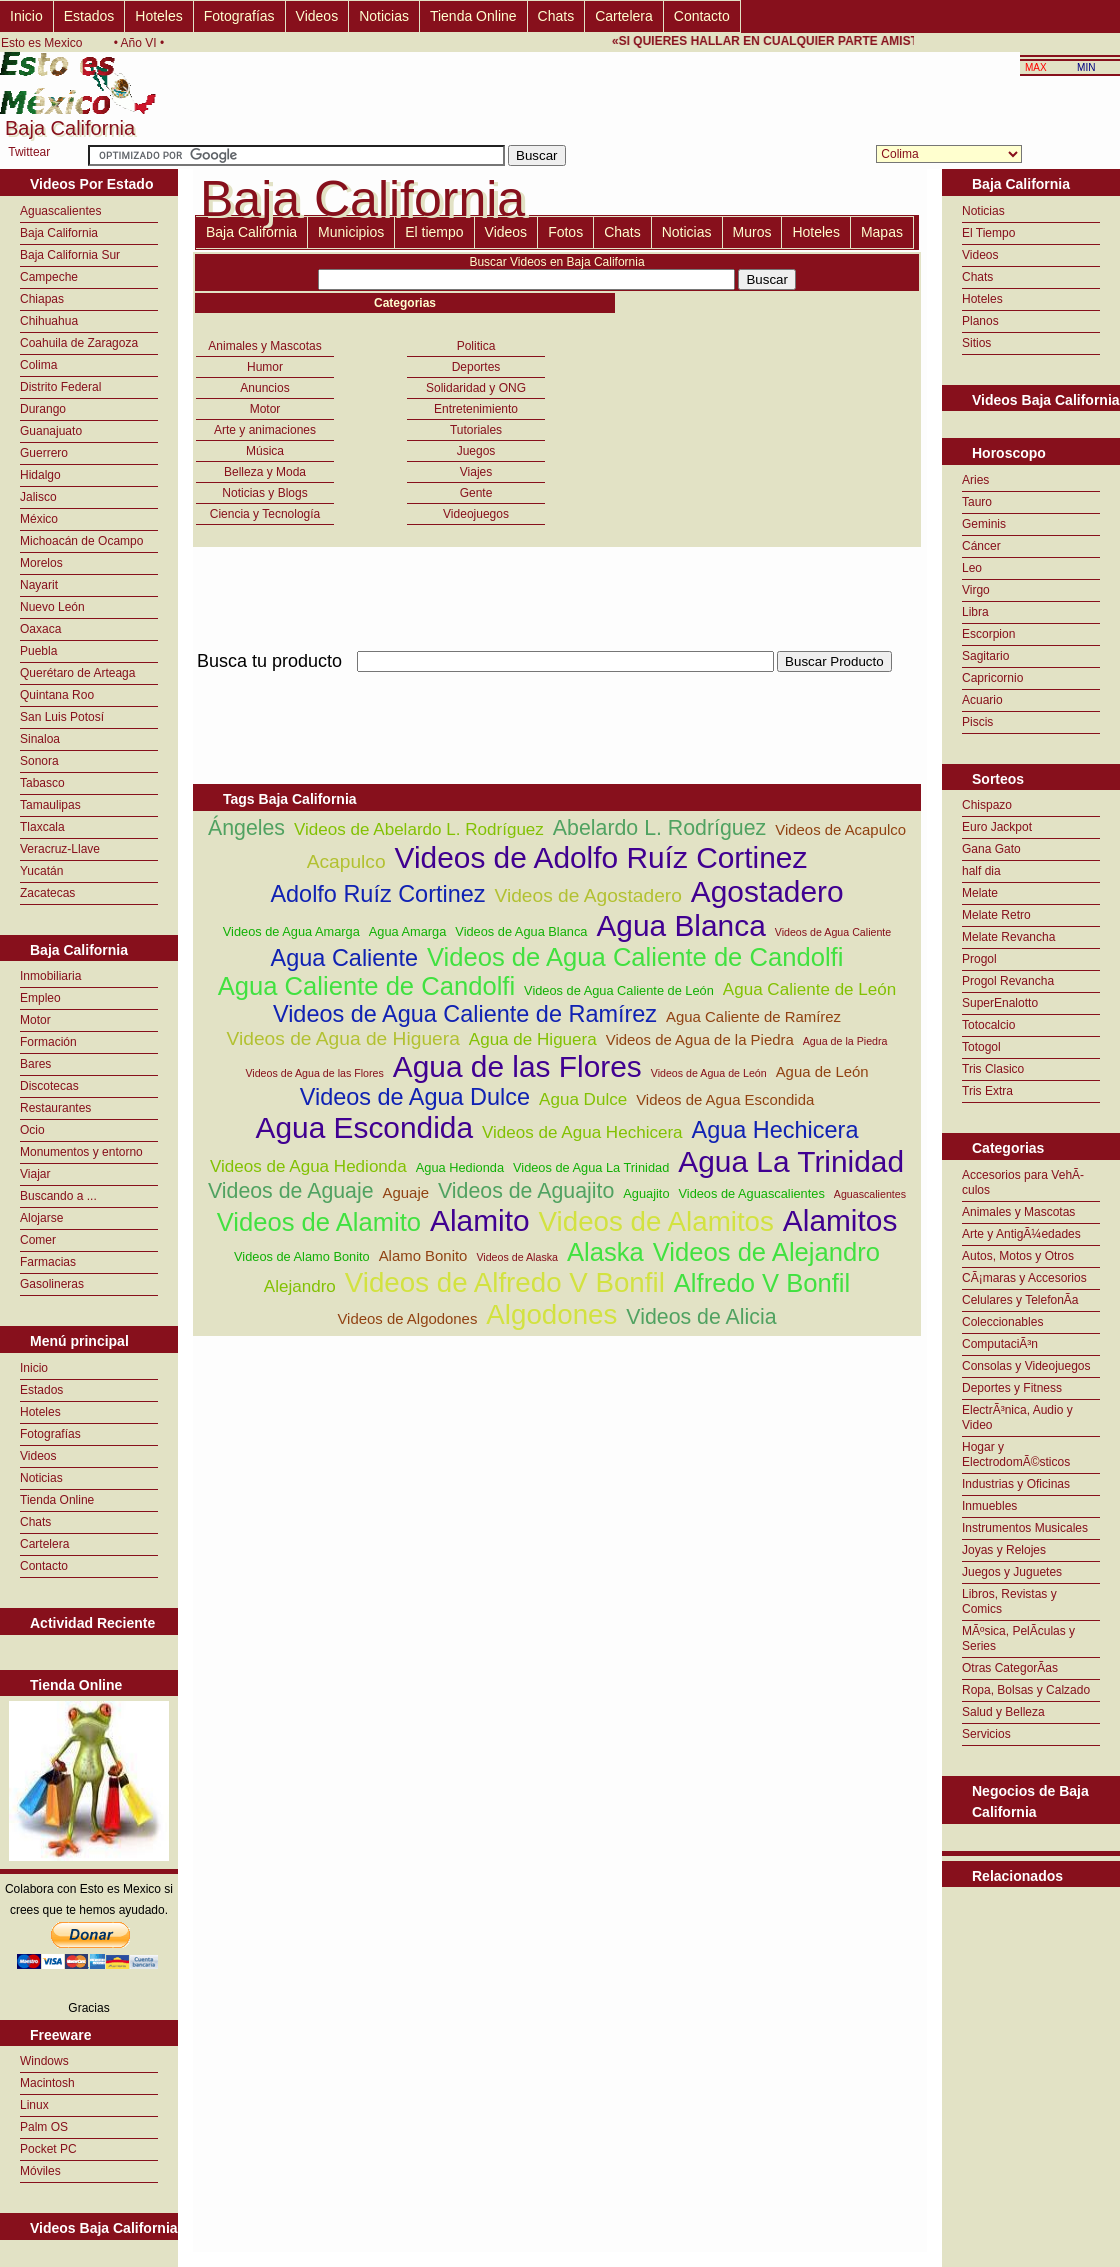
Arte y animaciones (265, 430)
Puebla (38, 651)
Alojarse (41, 1218)
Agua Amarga (408, 931)
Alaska (605, 1252)
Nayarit (39, 585)
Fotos (565, 232)
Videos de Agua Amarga (291, 931)
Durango (43, 409)
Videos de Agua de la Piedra (700, 1039)
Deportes (476, 367)
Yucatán (41, 871)
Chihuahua (49, 321)
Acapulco (346, 861)
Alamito (480, 1220)
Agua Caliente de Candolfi (366, 986)
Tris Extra (987, 1091)
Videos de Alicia (701, 1317)
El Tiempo (988, 233)
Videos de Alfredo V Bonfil (505, 1282)
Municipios (351, 232)
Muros (752, 232)
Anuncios (264, 388)
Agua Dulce (583, 1099)
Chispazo (987, 805)
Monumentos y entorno (81, 1152)
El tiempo (434, 232)
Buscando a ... (58, 1196)
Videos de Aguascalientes (751, 1193)
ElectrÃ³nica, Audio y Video (1017, 1417)
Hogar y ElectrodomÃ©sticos (1016, 1454)
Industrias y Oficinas (1016, 1484)
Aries (975, 480)
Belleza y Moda (265, 472)
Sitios (976, 343)
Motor (35, 1020)
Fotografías (239, 16)
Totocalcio (988, 1025)
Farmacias (48, 1262)
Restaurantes (55, 1108)
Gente (476, 493)
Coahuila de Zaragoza (79, 343)
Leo (972, 568)
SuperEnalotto (1000, 1003)
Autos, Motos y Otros (1018, 1256)
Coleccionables (1002, 1322)
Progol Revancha (1008, 981)
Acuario (982, 700)
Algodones (551, 1314)
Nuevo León (52, 607)
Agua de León (822, 1071)
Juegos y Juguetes (1012, 1572)
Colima (38, 365)
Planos (980, 321)
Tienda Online (473, 16)
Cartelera (624, 16)
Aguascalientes (60, 211)
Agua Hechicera (775, 1130)
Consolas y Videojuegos (1026, 1366)
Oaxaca (40, 629)
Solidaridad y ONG (476, 388)
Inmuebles (989, 1506)
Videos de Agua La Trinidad (591, 1167)
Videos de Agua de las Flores (314, 1073)
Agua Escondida (364, 1127)
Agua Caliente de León (809, 989)
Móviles (40, 2171)
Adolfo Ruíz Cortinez (377, 894)
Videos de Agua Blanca (521, 931)
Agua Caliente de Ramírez (753, 1016)
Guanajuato (51, 431)
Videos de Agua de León (709, 1073)
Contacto (702, 16)
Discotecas (49, 1086)
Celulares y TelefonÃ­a (1020, 1300)
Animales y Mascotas (264, 346)
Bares (35, 1064)
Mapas (882, 232)
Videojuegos (476, 514)
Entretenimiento (476, 409)
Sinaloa (40, 739)
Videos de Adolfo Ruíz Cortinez (601, 857)
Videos (317, 16)
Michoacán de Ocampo (81, 541)
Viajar (35, 1174)
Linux (34, 2105)
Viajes (476, 472)
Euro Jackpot (997, 827)
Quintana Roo (57, 695)
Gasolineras (52, 1284)
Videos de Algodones (407, 1318)
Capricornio (992, 678)
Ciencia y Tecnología (265, 514)
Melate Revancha (1008, 937)
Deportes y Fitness (1012, 1388)
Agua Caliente (344, 958)
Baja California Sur (70, 255)
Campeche (49, 277)
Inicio (26, 16)
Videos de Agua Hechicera (582, 1132)
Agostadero (767, 891)
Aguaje (406, 1192)
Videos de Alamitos (656, 1221)
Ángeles (246, 828)
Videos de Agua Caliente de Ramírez (465, 1014)
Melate (980, 893)
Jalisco (38, 497)
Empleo (40, 998)
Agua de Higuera (533, 1039)
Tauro (977, 502)
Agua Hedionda (460, 1167)
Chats (556, 16)
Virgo (976, 590)
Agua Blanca (680, 925)
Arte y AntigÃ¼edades (1021, 1234)
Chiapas (42, 299)
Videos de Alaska (517, 1257)
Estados (89, 16)
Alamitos (840, 1220)
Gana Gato (991, 849)
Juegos (476, 451)
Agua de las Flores (517, 1066)
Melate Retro (996, 915)
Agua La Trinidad (791, 1161)
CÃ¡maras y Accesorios (1024, 1278)
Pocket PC (48, 2149)
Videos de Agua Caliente (833, 932)
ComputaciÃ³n (1000, 1344)
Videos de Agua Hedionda (308, 1166)
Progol (979, 959)
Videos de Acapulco (840, 829)
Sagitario (985, 656)
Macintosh (47, 2083)
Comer (38, 1240)
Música (265, 451)
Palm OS (44, 2127)
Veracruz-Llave (60, 849)
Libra (975, 612)
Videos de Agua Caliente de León (619, 990)
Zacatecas (47, 893)
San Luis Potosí (62, 717)
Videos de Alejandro (766, 1252)
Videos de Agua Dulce (415, 1097)
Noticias (384, 16)
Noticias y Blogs (264, 493)
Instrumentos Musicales (1025, 1528)
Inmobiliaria (50, 976)
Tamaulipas (50, 805)
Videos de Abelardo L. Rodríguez (419, 829)
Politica (476, 346)
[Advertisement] (557, 683)
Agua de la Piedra (845, 1041)
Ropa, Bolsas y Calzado (1026, 1690)
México (39, 519)
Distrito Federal (60, 387)
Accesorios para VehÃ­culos (1023, 1182)
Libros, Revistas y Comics (1009, 1601)
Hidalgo (40, 475)
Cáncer (981, 546)
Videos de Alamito (319, 1222)
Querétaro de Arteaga (77, 673)
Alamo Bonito (423, 1255)
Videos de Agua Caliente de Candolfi (635, 957)
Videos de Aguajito (526, 1191)
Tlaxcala (42, 827)
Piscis (977, 722)
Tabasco (42, 783)
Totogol (981, 1047)
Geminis (984, 524)
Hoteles (158, 16)
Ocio (32, 1130)
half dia (981, 871)
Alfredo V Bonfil (762, 1283)
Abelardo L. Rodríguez (659, 828)
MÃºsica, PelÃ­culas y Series (1018, 1638)
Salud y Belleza (1003, 1712)
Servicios (986, 1734)
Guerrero (44, 453)
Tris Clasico (993, 1069)
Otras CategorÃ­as (1010, 1668)
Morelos (41, 563)
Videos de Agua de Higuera (343, 1038)
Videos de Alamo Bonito (302, 1256)
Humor (265, 367)
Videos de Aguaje (291, 1191)
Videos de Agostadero (587, 895)
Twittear (29, 152)
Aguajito (646, 1193)
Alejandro (300, 1286)
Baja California (59, 233)
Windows (44, 2061)
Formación (48, 1042)
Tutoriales (476, 430)
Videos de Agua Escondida (725, 1099)
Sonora (39, 761)
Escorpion (988, 634)
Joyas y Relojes (1004, 1550)
